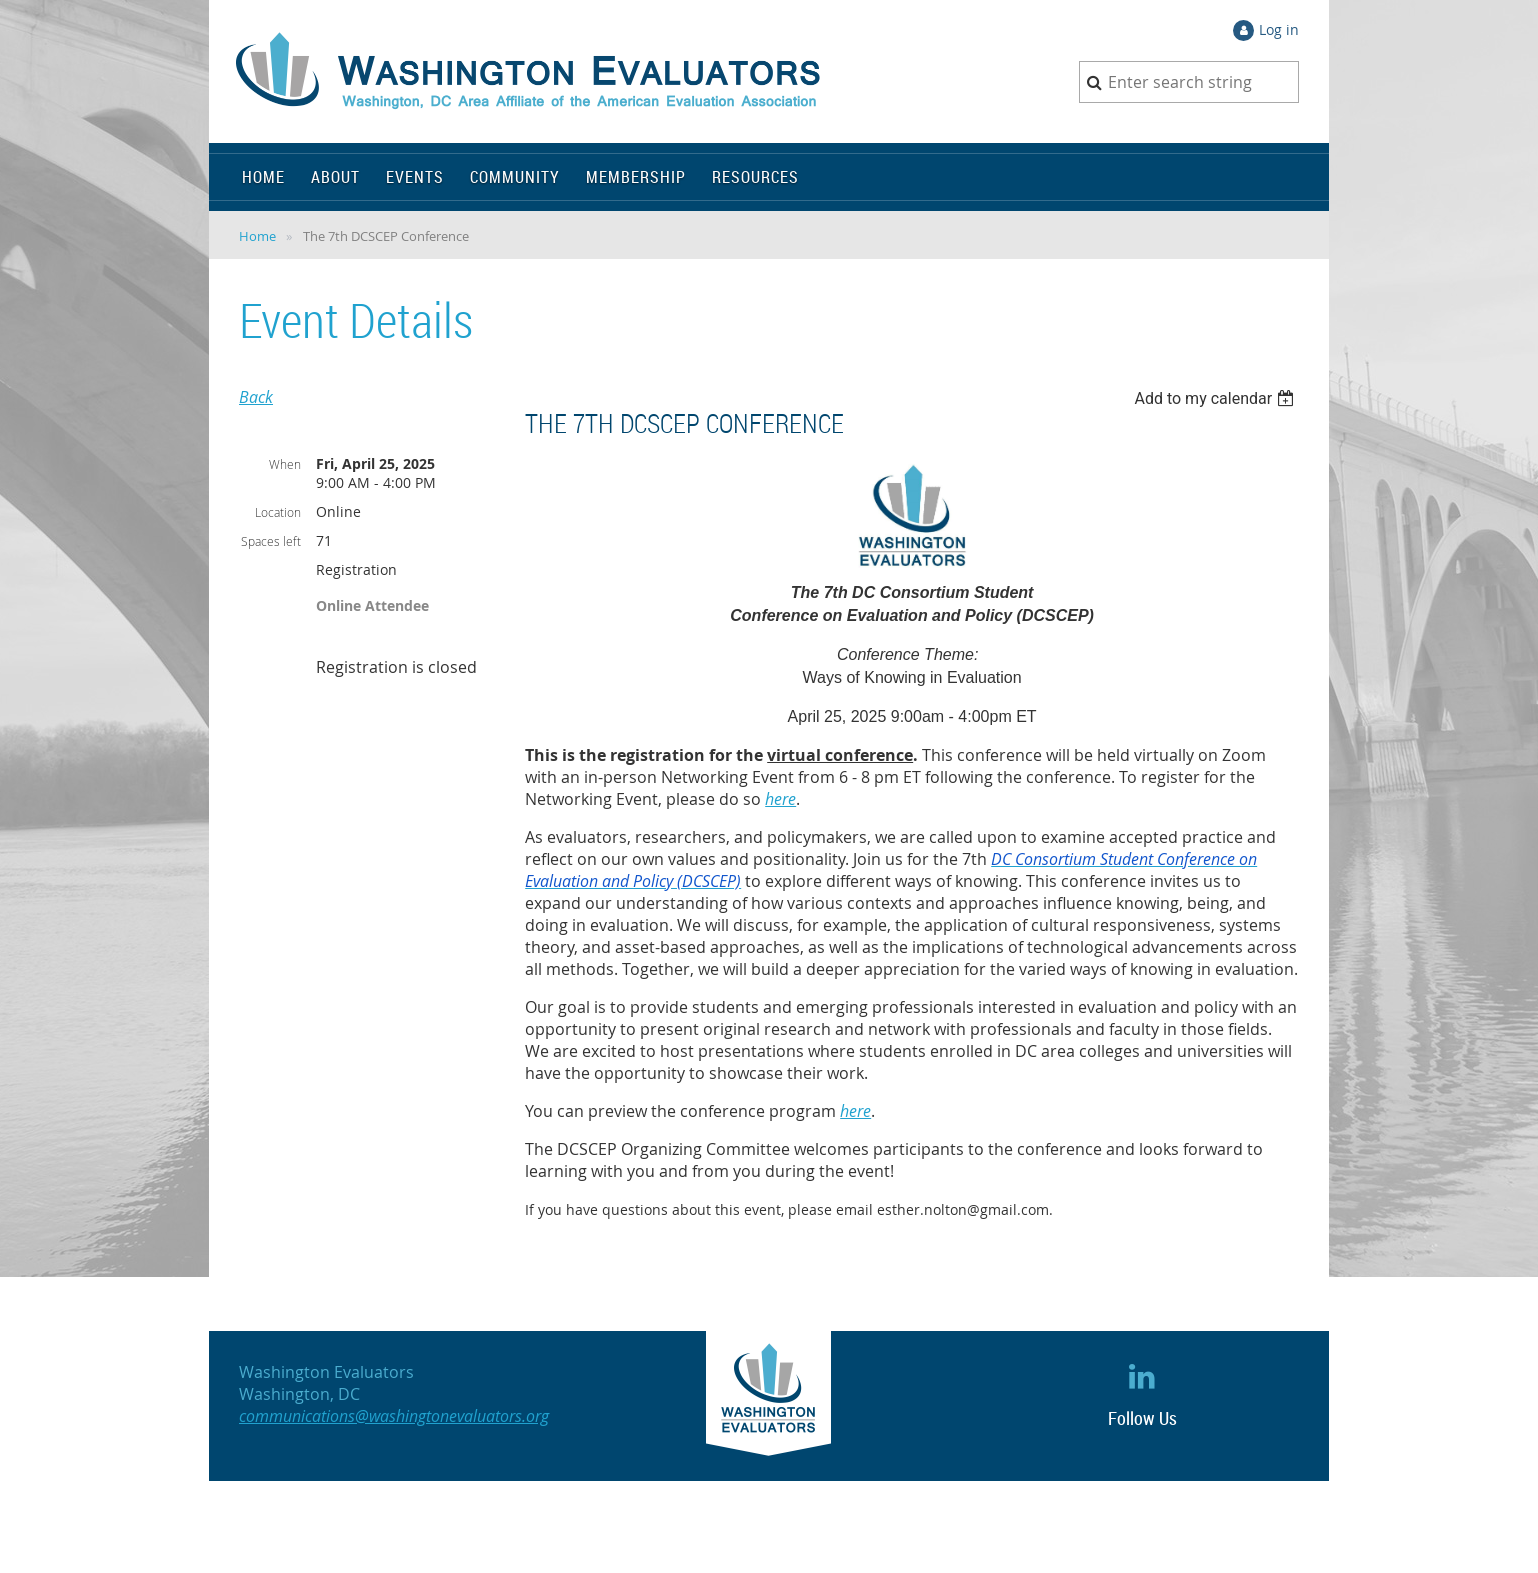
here (780, 799)
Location (278, 512)
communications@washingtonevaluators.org (394, 1416)
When (285, 464)
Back (256, 397)
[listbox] (1216, 398)
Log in (1279, 29)
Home (257, 236)
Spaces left (271, 541)
